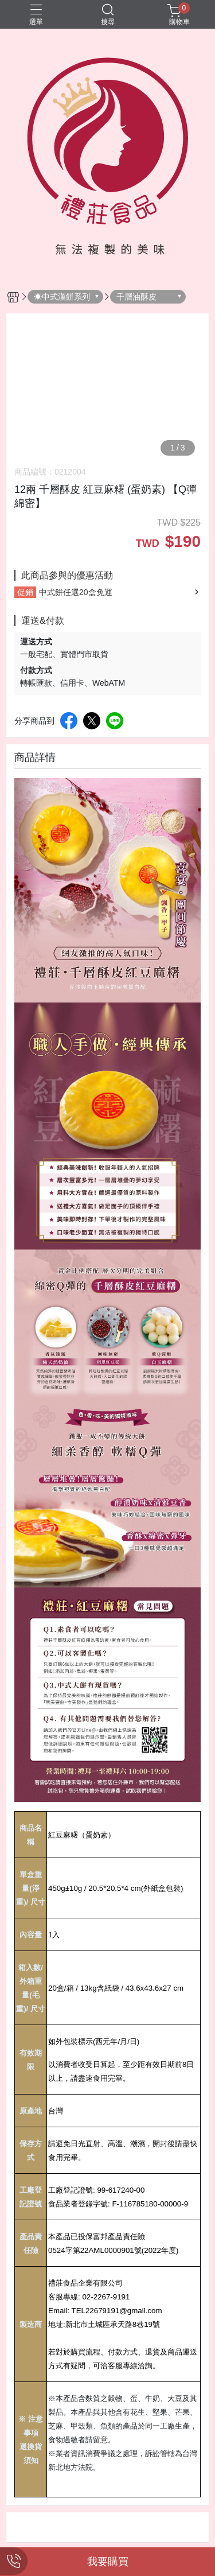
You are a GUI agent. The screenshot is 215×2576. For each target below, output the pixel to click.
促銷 (25, 592)
